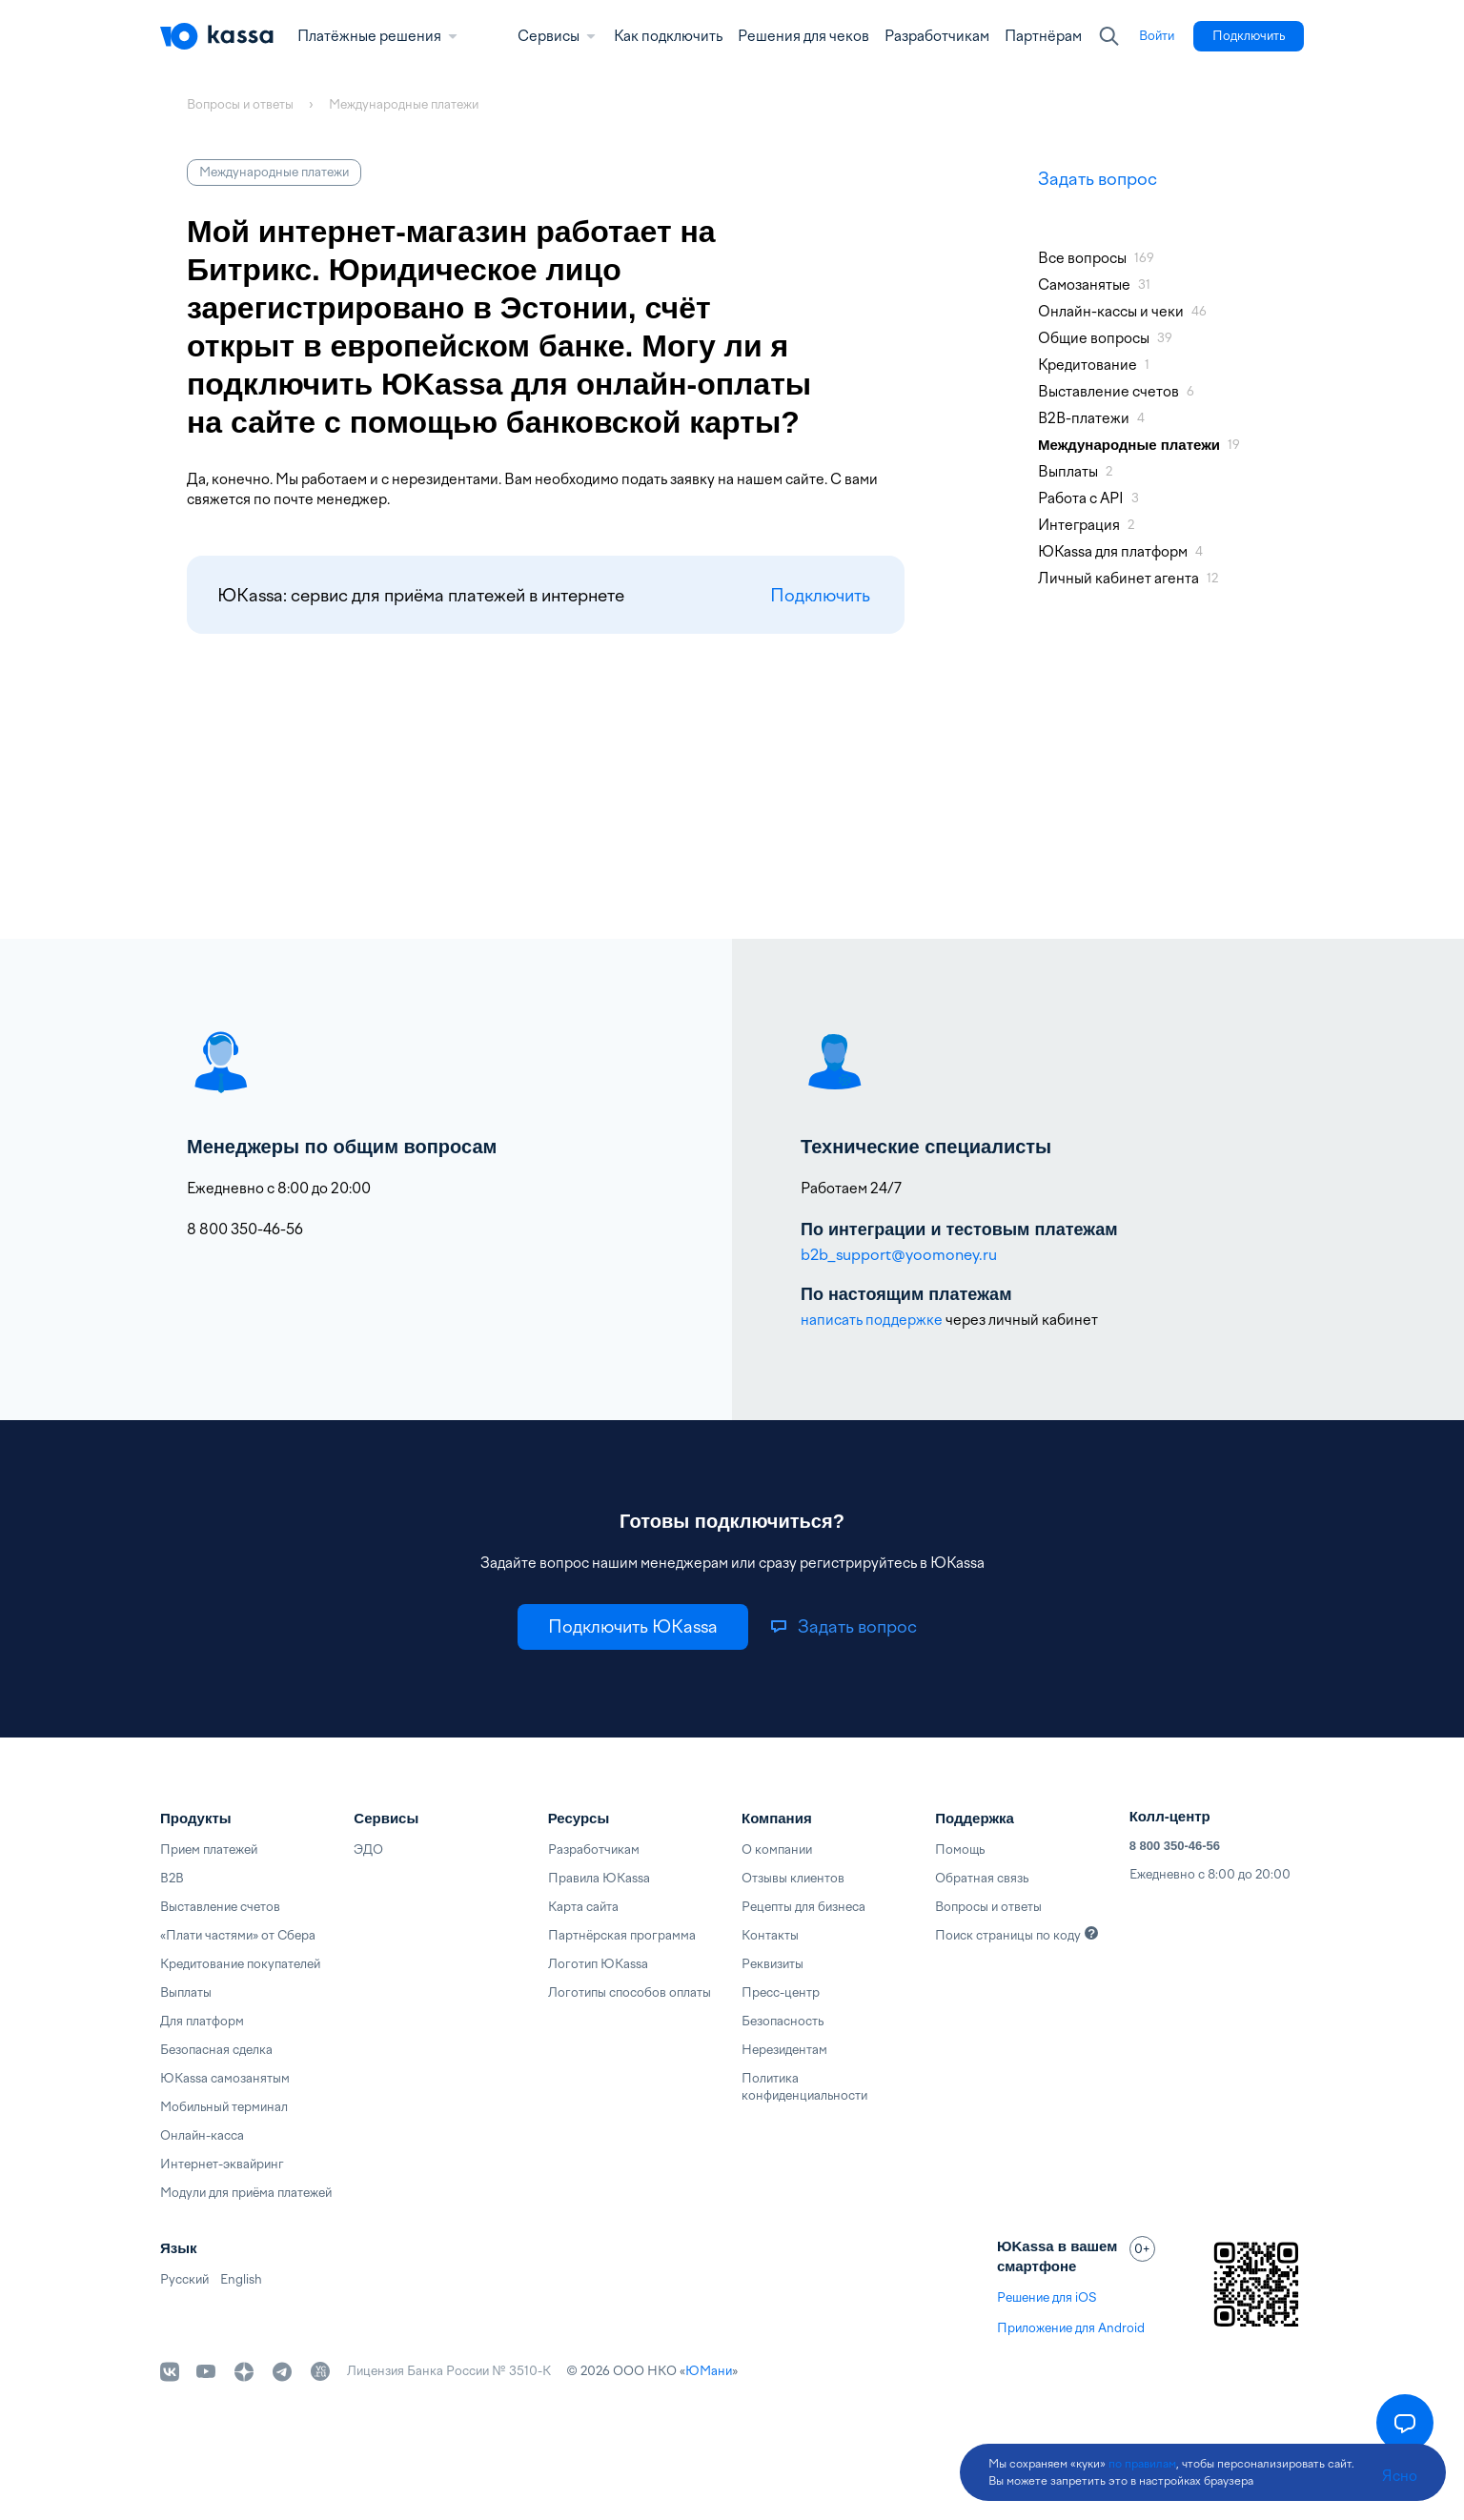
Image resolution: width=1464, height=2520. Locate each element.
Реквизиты (772, 1964)
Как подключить (668, 36)
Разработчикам (936, 36)
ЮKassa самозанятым (225, 2078)
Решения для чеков (803, 36)
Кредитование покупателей (240, 1964)
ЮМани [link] (708, 2371)
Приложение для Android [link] (1071, 2328)
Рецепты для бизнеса (803, 1907)
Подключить (820, 595)
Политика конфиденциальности (804, 2087)
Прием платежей (208, 1849)
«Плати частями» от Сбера (237, 1935)
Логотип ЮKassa (598, 1964)
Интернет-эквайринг (222, 2164)
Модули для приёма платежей (246, 2192)
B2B (172, 1878)
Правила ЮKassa (599, 1878)
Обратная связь (981, 1878)
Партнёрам (1043, 36)
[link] (1156, 36)
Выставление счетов (220, 1907)
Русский (184, 2279)
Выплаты (186, 1992)
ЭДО (368, 1849)
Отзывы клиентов (793, 1878)
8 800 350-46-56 (1174, 1846)
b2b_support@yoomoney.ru (899, 1255)
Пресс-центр (781, 1992)
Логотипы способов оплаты (629, 1992)
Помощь (960, 1849)
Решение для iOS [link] (1046, 2297)
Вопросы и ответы (988, 1907)
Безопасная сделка (216, 2049)
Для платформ (202, 2021)
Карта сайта (583, 1907)
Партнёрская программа (622, 1935)
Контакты (770, 1935)
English (241, 2279)
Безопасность (783, 2021)
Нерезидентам (784, 2049)
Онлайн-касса (202, 2135)
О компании (777, 1849)
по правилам (1142, 2463)
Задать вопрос (1097, 179)
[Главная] (217, 36)
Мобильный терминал (224, 2107)
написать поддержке (872, 1320)
